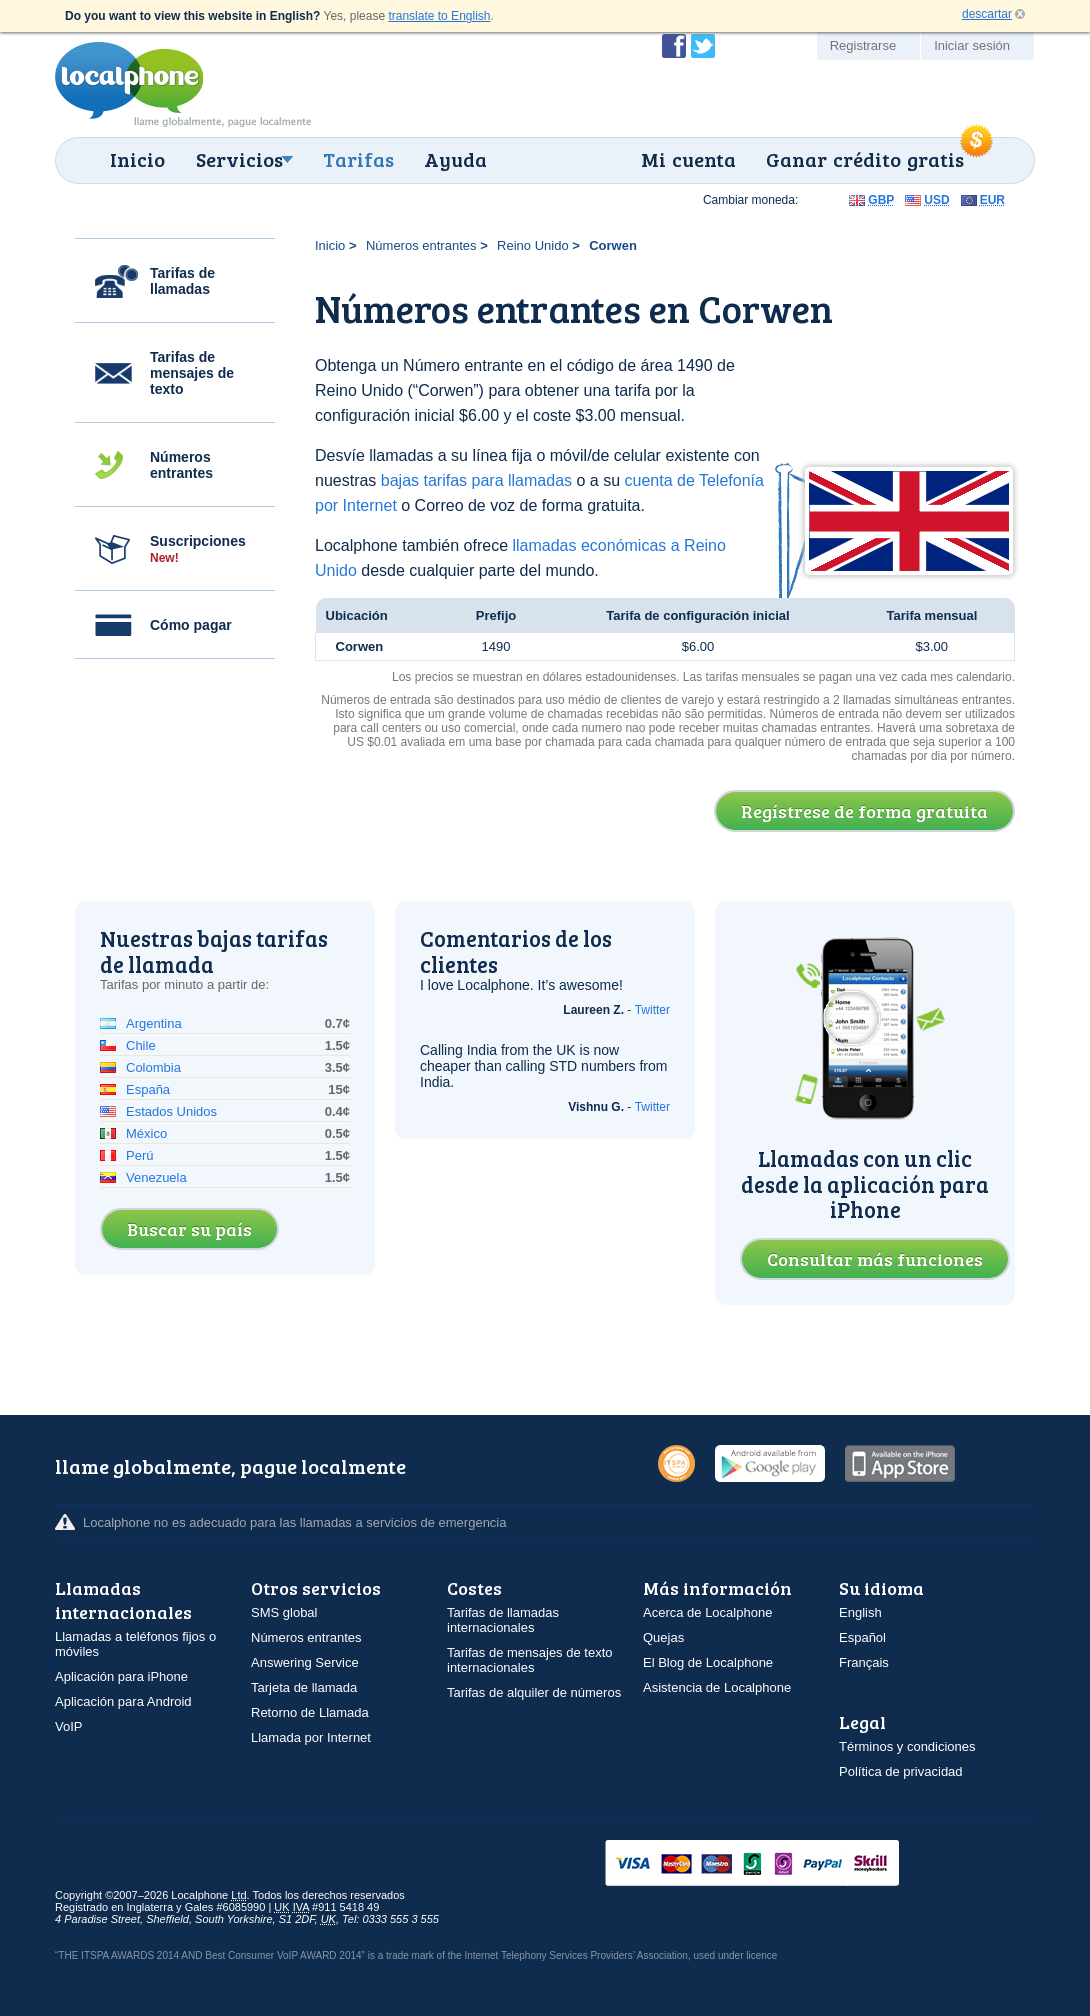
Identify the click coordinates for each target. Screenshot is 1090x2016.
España (148, 1089)
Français (864, 1662)
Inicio (137, 159)
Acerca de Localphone (707, 1612)
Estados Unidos (171, 1111)
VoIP (68, 1726)
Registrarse (863, 45)
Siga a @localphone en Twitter (703, 46)
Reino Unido (533, 245)
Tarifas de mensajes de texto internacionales (529, 1660)
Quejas (663, 1637)
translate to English (439, 16)
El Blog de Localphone (708, 1662)
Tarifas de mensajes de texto (192, 373)
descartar (987, 14)
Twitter (652, 1010)
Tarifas (358, 159)
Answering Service (305, 1662)
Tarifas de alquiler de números (534, 1692)
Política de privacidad (901, 1771)
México (146, 1133)
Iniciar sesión (972, 45)
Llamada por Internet (311, 1737)
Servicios (239, 159)
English (860, 1612)
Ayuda (455, 159)
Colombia (153, 1067)
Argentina (154, 1023)
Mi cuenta (688, 159)
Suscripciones (198, 549)
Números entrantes (181, 465)
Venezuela (156, 1177)
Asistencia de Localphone (717, 1687)
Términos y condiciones (907, 1746)
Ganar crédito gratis (865, 159)
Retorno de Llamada (310, 1712)
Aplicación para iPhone (121, 1676)
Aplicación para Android (123, 1701)
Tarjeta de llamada (304, 1687)
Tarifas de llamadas (182, 281)
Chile (141, 1045)
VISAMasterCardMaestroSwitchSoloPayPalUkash (780, 1864)
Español (862, 1637)
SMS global (284, 1612)
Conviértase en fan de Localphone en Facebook (674, 46)
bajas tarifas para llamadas (476, 480)
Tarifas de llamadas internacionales (503, 1620)
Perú (139, 1155)
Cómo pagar (191, 625)
